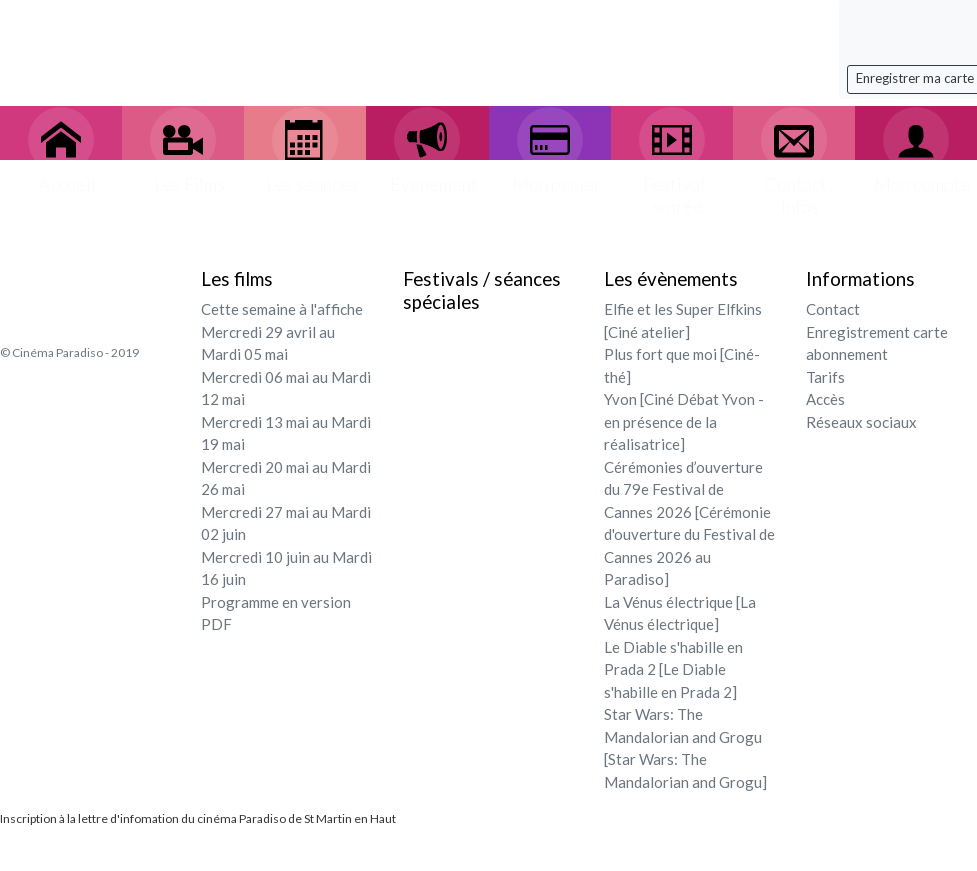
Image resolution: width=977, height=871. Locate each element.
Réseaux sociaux (861, 422)
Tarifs (825, 377)
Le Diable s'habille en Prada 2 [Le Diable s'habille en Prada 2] (673, 669)
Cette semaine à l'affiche (282, 309)
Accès (825, 399)
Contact (833, 309)
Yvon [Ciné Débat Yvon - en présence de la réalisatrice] (684, 421)
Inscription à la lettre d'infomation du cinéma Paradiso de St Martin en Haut (198, 818)
